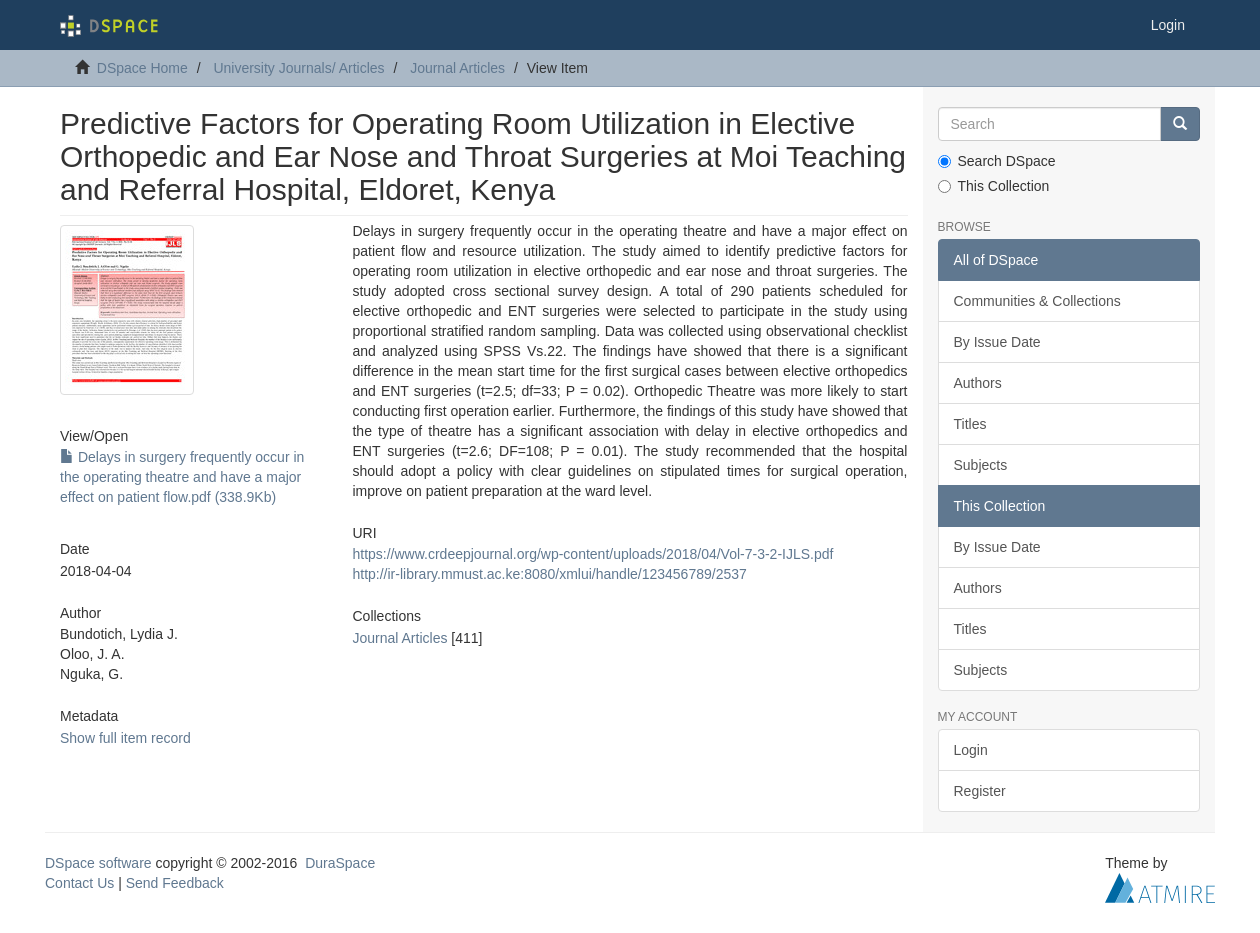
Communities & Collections (1037, 301)
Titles (970, 424)
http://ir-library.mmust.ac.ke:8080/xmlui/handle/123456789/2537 (549, 574)
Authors (978, 383)
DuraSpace (340, 863)
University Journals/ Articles (298, 68)
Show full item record (125, 738)
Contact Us (79, 883)
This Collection (994, 186)
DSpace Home (142, 68)
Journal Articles (457, 68)
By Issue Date (997, 342)
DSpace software (98, 863)
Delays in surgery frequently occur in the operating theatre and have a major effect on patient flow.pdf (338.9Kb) (182, 477)
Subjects (981, 465)
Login (971, 750)
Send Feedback (175, 883)
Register (980, 791)
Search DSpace (997, 161)
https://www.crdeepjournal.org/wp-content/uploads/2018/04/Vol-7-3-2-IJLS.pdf (592, 554)
